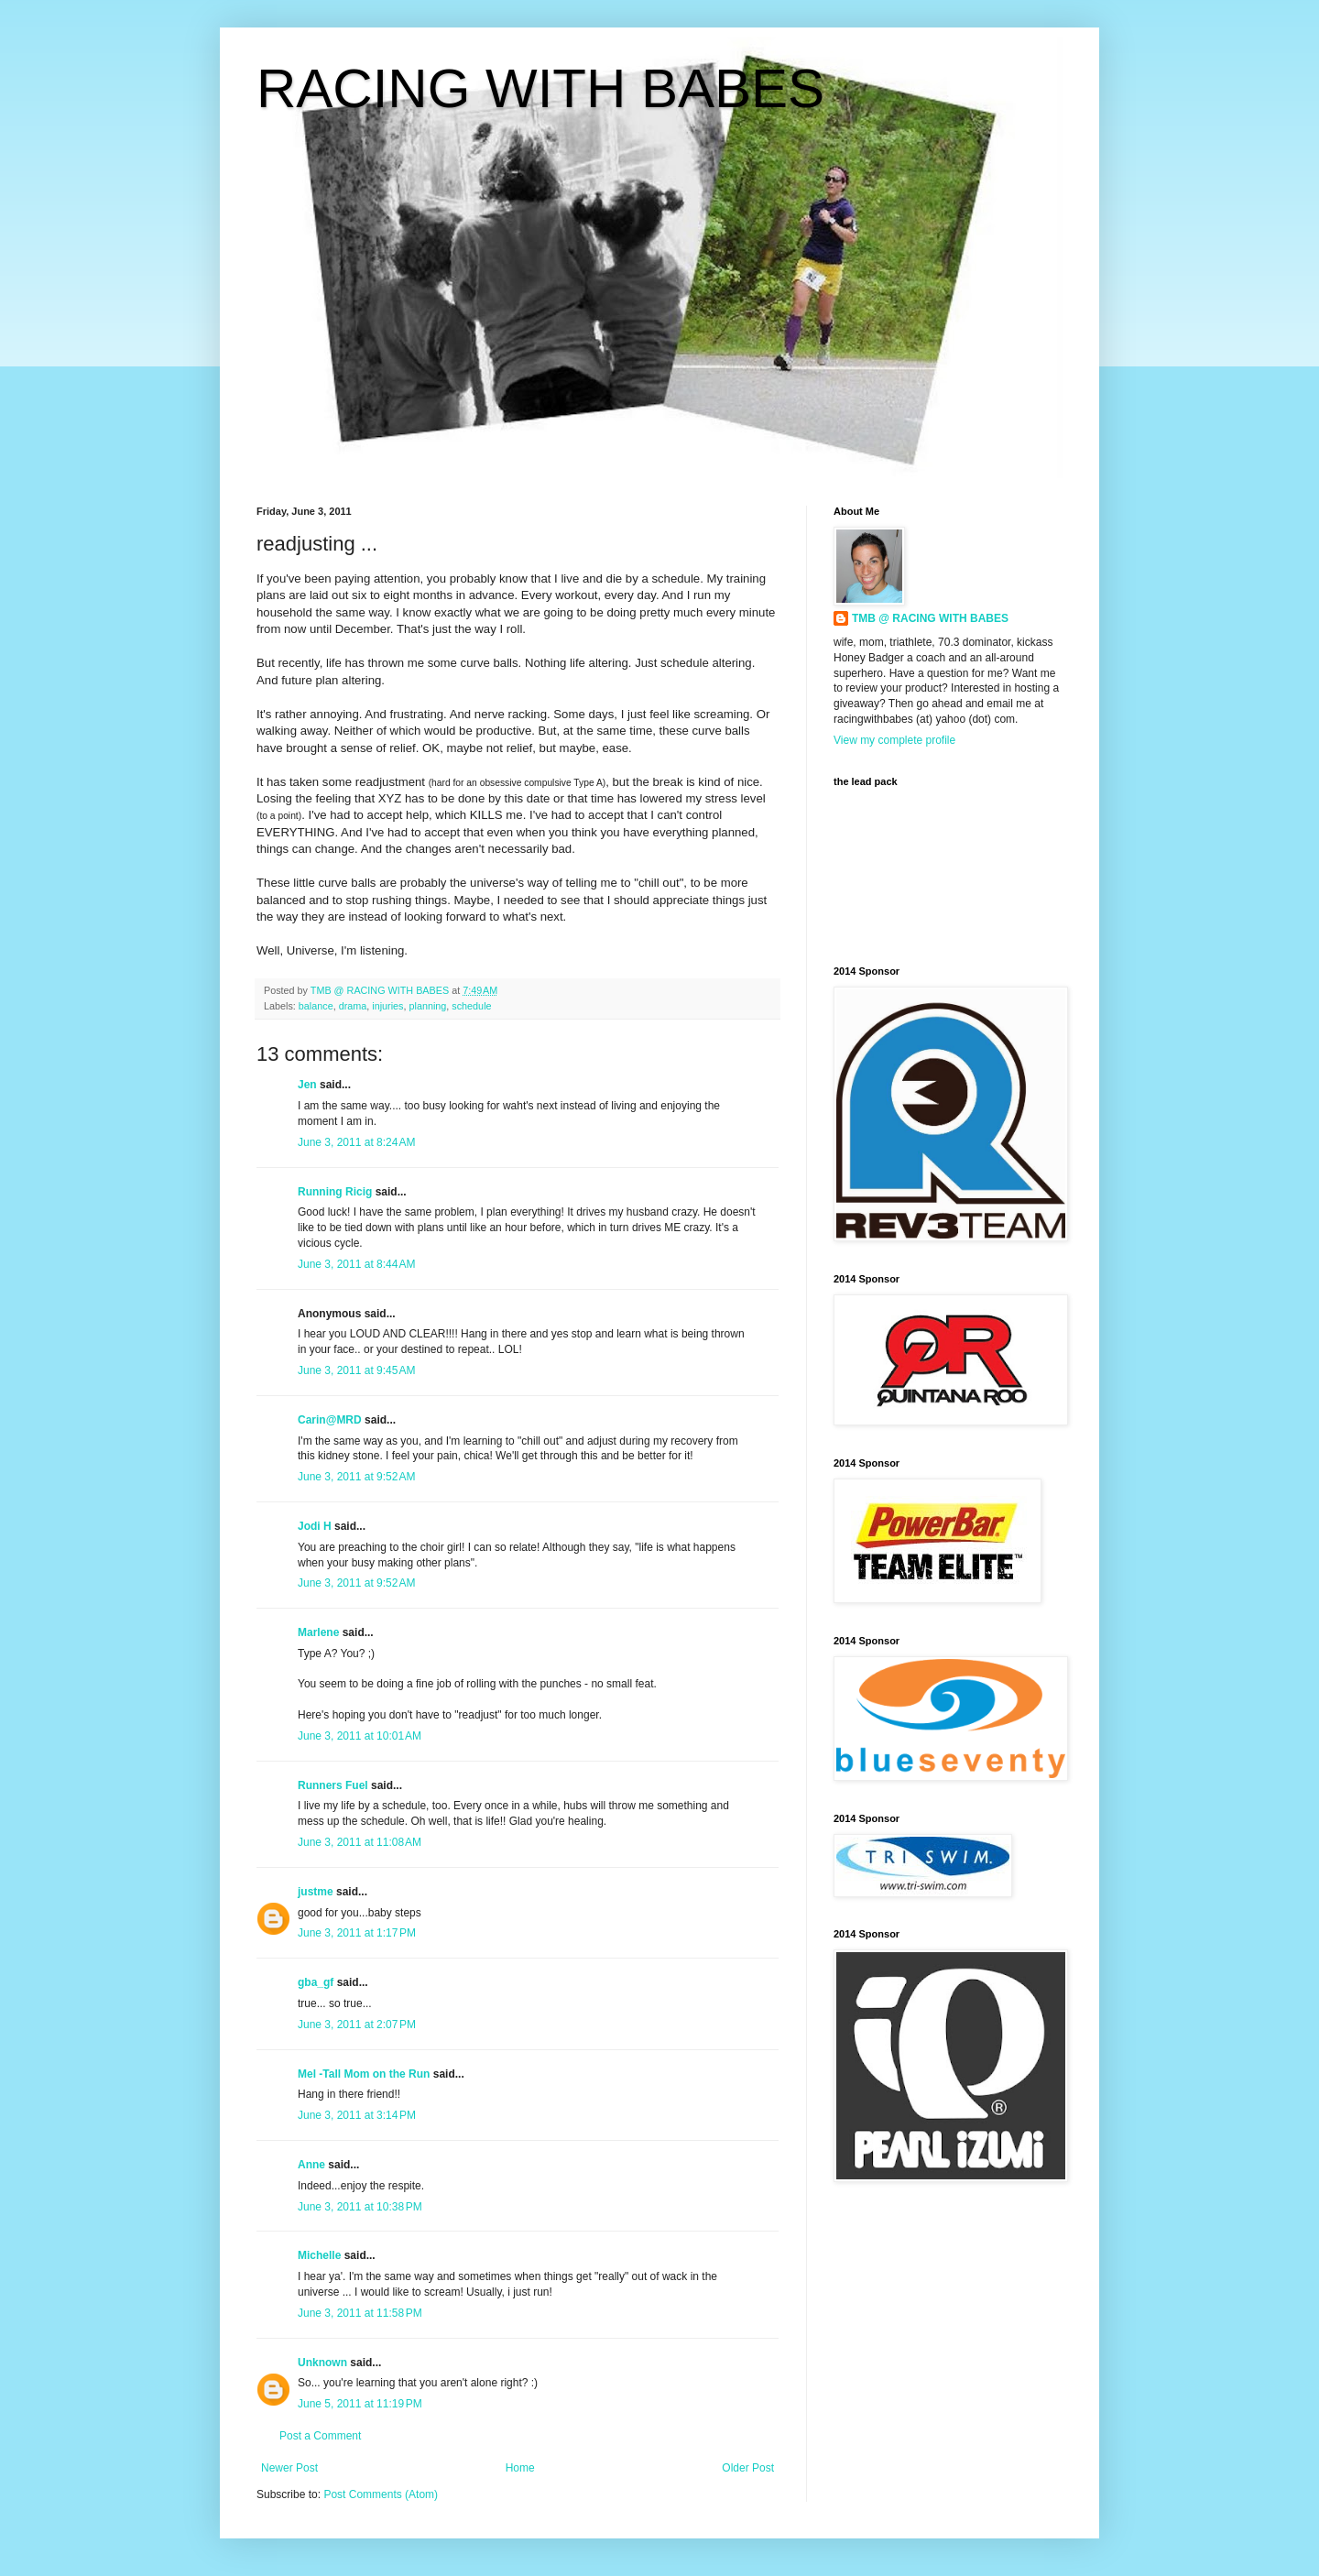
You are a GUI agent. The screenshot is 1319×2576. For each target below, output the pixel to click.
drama (353, 1005)
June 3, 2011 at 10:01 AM (359, 1736)
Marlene (318, 1632)
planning (427, 1005)
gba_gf (317, 1982)
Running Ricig (335, 1191)
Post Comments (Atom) (380, 2494)
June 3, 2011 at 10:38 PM (360, 2206)
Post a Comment (320, 2435)
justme (315, 1891)
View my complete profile (894, 740)
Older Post (748, 2467)
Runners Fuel (333, 1785)
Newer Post (289, 2467)
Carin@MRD (330, 1420)
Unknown (322, 2362)
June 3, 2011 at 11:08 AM (359, 1842)
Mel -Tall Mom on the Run (364, 2074)
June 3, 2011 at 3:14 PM (357, 2115)
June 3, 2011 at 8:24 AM (356, 1142)
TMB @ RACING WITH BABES (930, 618)
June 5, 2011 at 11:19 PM (360, 2403)
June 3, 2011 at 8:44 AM (356, 1264)
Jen (307, 1084)
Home (520, 2467)
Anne (311, 2164)
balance (316, 1005)
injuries (387, 1005)
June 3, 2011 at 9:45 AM (356, 1370)
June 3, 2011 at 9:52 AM (356, 1476)
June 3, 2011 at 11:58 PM (360, 2313)
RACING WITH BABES (540, 88)
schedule (471, 1005)
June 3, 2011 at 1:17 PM (357, 1933)
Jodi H (315, 1526)
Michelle (319, 2255)
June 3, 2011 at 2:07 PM (357, 2024)
